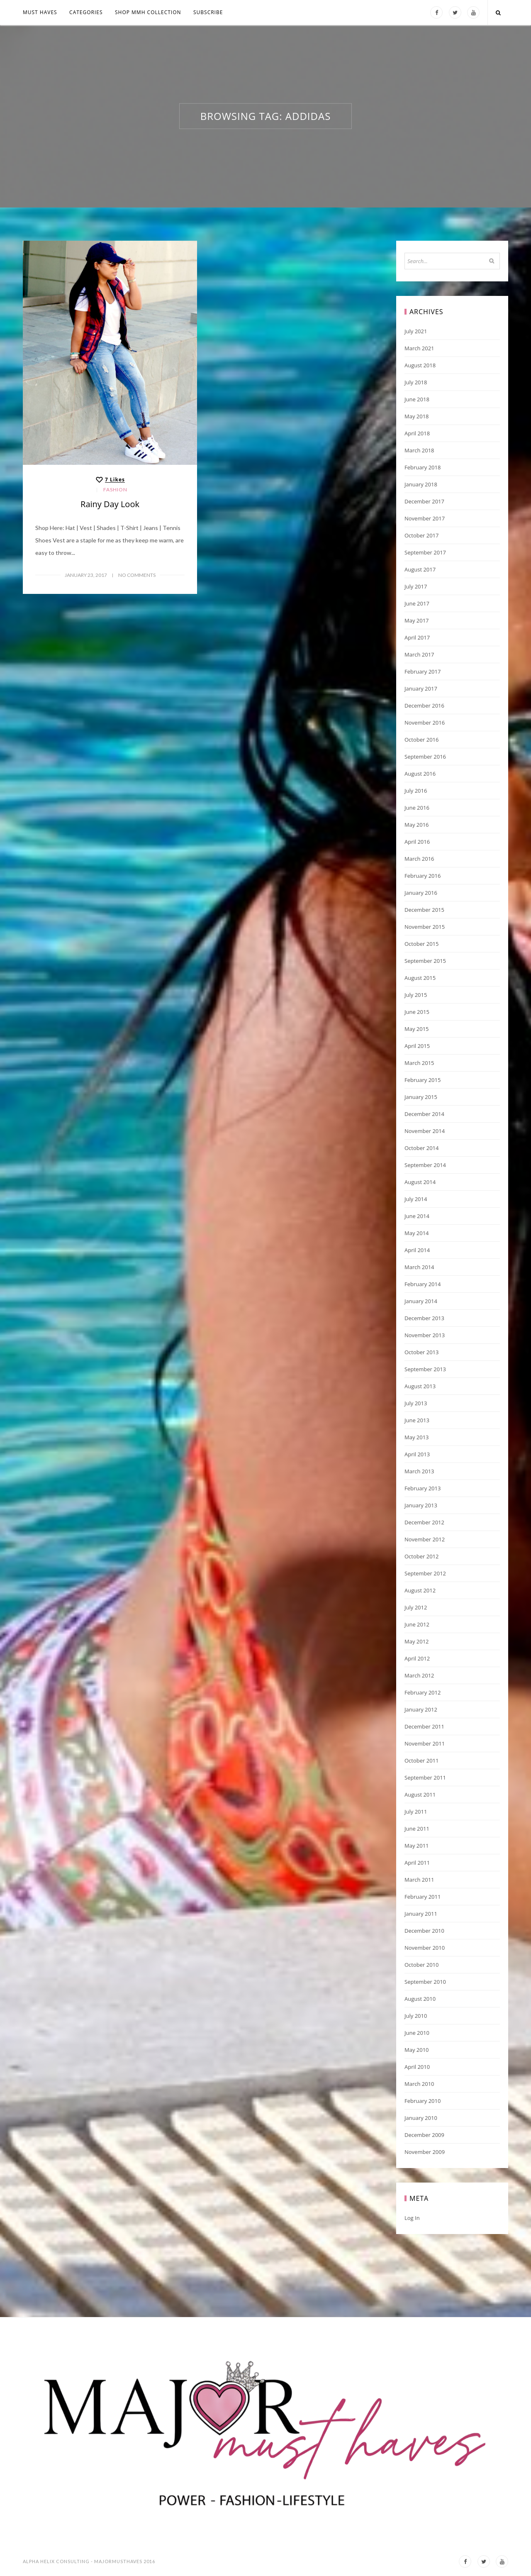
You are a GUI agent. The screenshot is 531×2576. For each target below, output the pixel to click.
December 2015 (424, 909)
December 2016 (424, 705)
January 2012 (420, 1709)
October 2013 (421, 1352)
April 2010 (417, 2067)
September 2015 (425, 960)
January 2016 (420, 892)
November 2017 (424, 518)
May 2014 (416, 1233)
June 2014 (416, 1216)
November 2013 (424, 1335)
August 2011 (420, 1794)
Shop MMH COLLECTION (148, 12)
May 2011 (416, 1845)
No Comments (137, 575)
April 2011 (417, 1862)
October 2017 (421, 535)
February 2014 (422, 1284)
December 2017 (424, 501)
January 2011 (420, 1913)
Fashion (115, 489)
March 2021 (419, 348)
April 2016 (417, 841)
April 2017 (417, 637)
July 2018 (415, 382)
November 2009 (424, 2152)
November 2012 (424, 1539)
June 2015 (416, 1012)
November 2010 (424, 1947)
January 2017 (420, 688)
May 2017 (416, 620)
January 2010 (420, 2118)
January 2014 (420, 1301)
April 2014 (417, 1250)
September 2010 (425, 1981)
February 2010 (422, 2101)
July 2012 (415, 1607)
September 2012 (425, 1573)
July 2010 (415, 2015)
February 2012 (422, 1692)
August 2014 (420, 1182)
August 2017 (420, 569)
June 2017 (416, 603)
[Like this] (110, 479)
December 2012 (424, 1522)
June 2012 (416, 1624)
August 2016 (420, 773)
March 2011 (419, 1879)
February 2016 (422, 875)
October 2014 (421, 1148)
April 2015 (417, 1046)
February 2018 (422, 467)
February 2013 (422, 1488)
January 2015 (420, 1097)
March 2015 (419, 1063)
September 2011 (425, 1777)
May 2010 (416, 2049)
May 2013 (416, 1437)
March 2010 (419, 2084)
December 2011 (424, 1726)
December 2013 (424, 1318)
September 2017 (425, 552)
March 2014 (419, 1267)
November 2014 (424, 1131)
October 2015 (421, 943)
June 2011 (416, 1828)
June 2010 (416, 2032)
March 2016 (419, 858)
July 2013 (415, 1403)
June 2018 (416, 399)
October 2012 (421, 1556)
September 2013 (425, 1369)
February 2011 (422, 1896)
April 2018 (417, 433)
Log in (412, 2218)
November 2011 (424, 1743)
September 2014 (425, 1165)
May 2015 (416, 1029)
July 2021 (415, 331)
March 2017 (419, 654)
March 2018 (419, 450)
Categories (86, 12)
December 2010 (424, 1930)
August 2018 (420, 365)
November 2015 (424, 926)
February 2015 (422, 1080)
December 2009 (424, 2135)
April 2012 (417, 1658)
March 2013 (419, 1471)
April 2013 (417, 1454)
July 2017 (415, 586)
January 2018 (420, 484)
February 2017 (422, 671)
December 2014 (424, 1114)
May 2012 (416, 1641)
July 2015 (415, 995)
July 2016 (415, 790)
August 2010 (420, 1998)
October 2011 (421, 1760)
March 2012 (419, 1675)
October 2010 (421, 1964)
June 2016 (416, 807)
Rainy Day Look (109, 504)
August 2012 (420, 1590)
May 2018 (416, 416)
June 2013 (416, 1420)
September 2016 (425, 756)
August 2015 (420, 978)
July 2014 (415, 1199)
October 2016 (421, 739)
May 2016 (416, 824)
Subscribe (208, 12)
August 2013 (420, 1386)
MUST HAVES (40, 12)
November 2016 (424, 722)
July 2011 (415, 1811)
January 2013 (420, 1505)
